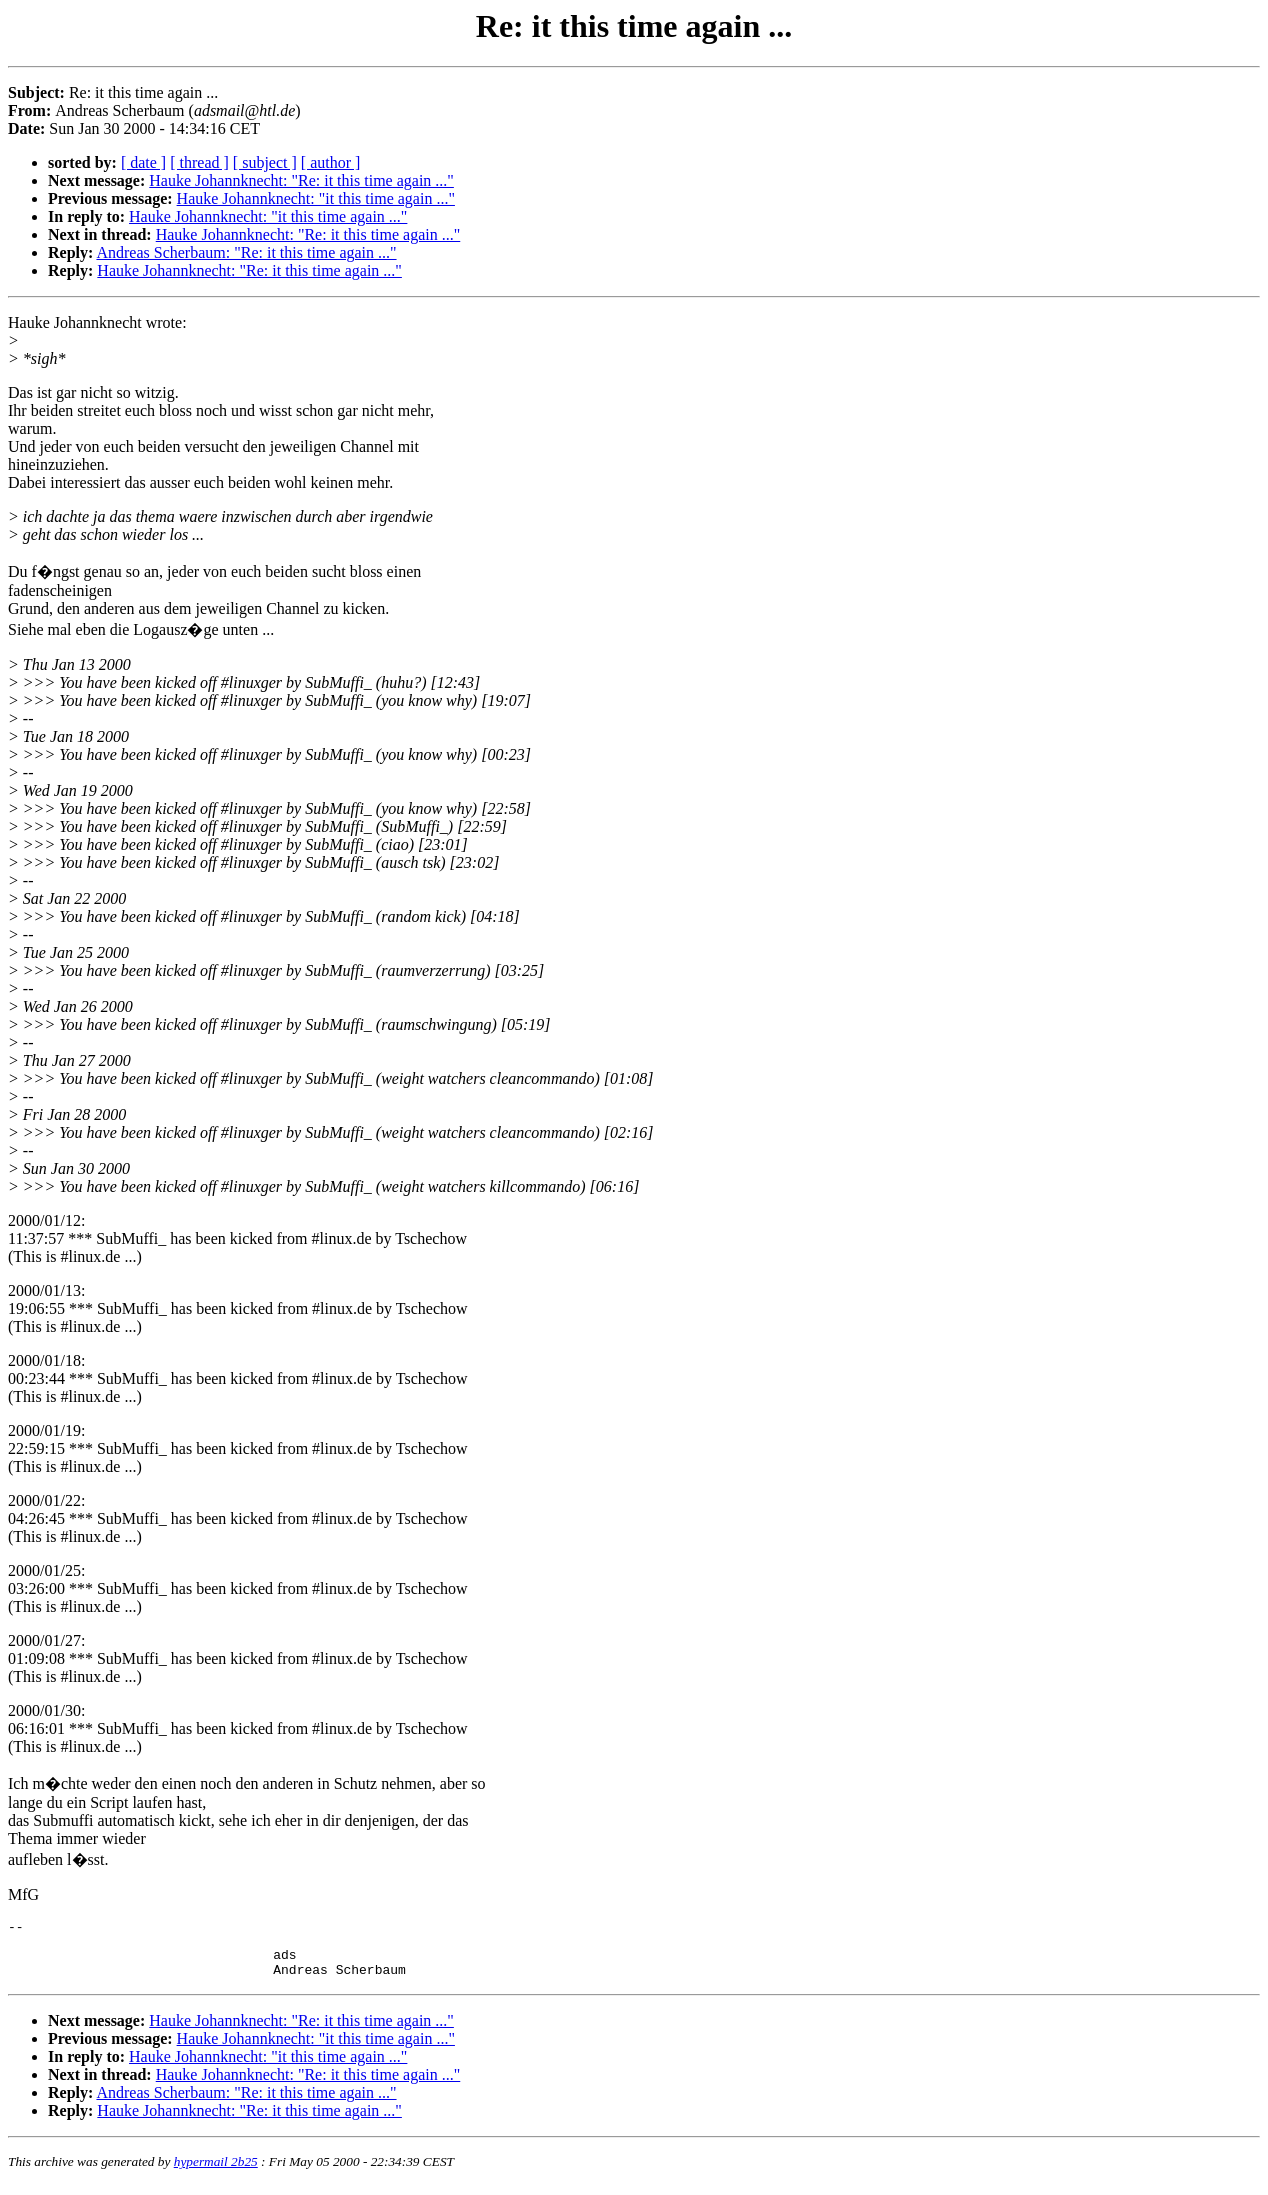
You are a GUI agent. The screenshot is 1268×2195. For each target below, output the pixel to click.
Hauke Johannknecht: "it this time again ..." (316, 198)
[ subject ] (265, 162)
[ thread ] (199, 162)
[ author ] (331, 162)
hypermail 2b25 (216, 2170)
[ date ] (143, 162)
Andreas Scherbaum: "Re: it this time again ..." (246, 252)
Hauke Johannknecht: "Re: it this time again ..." (301, 180)
